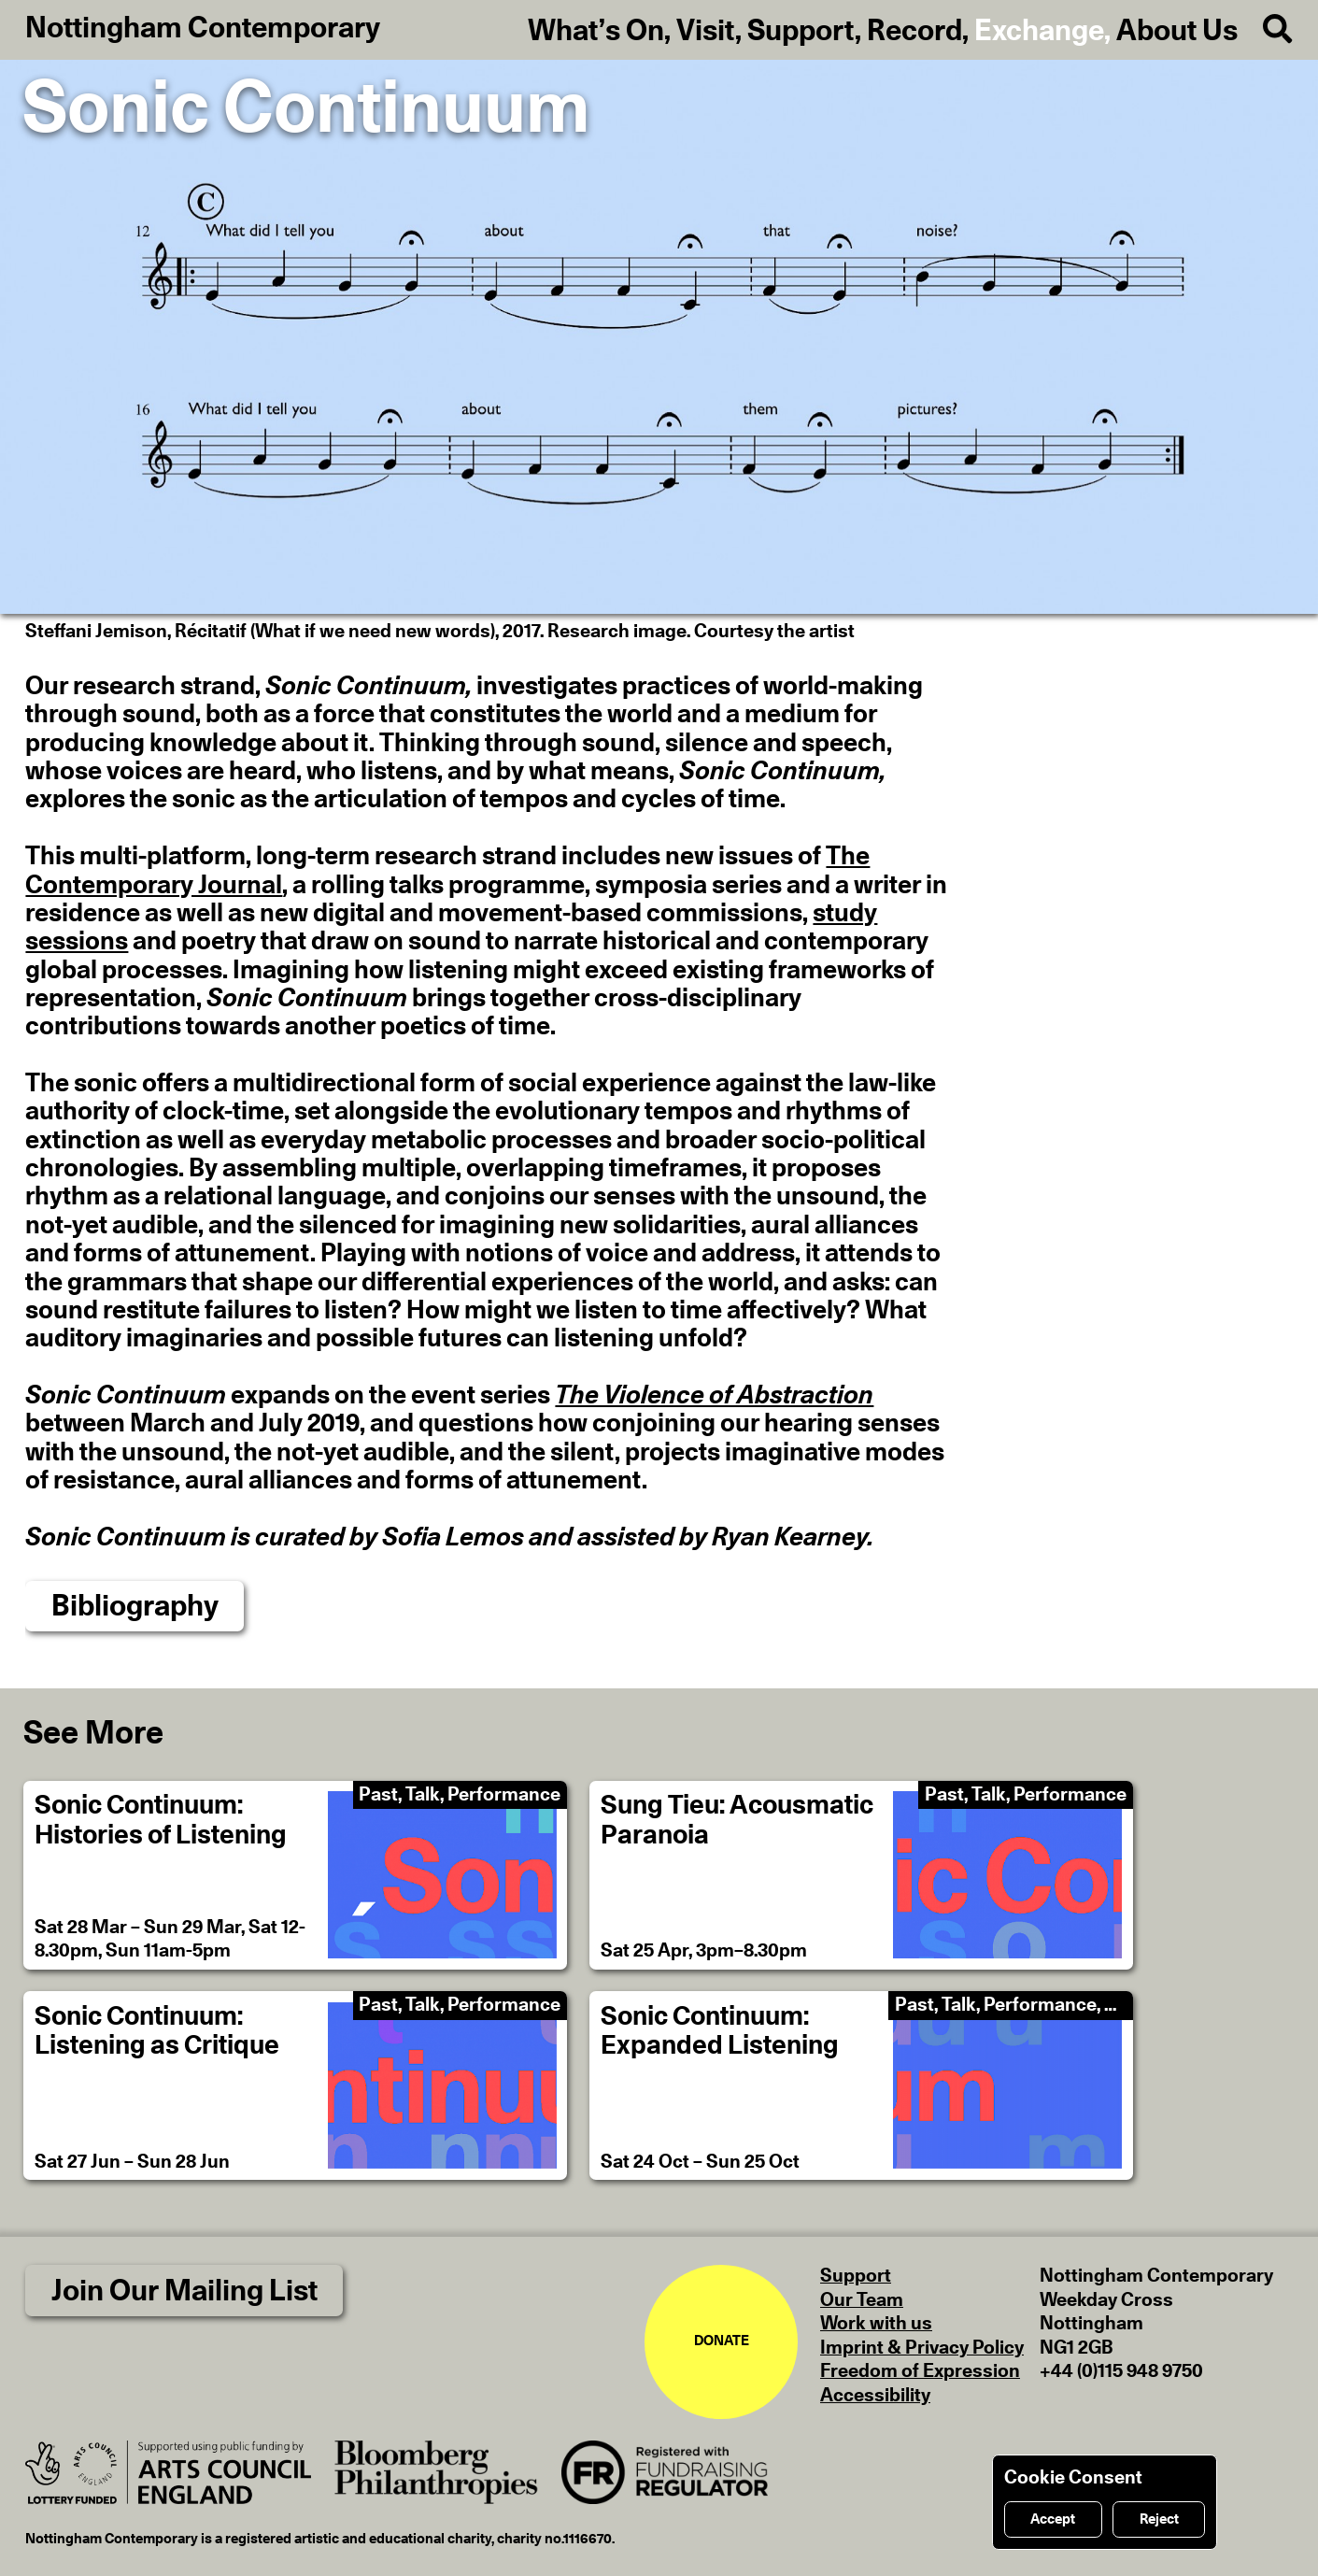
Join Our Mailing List (184, 2291)
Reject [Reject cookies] (1159, 2519)
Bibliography (135, 1606)
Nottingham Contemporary (202, 28)
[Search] (1265, 30)
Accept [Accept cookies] (1052, 2519)
